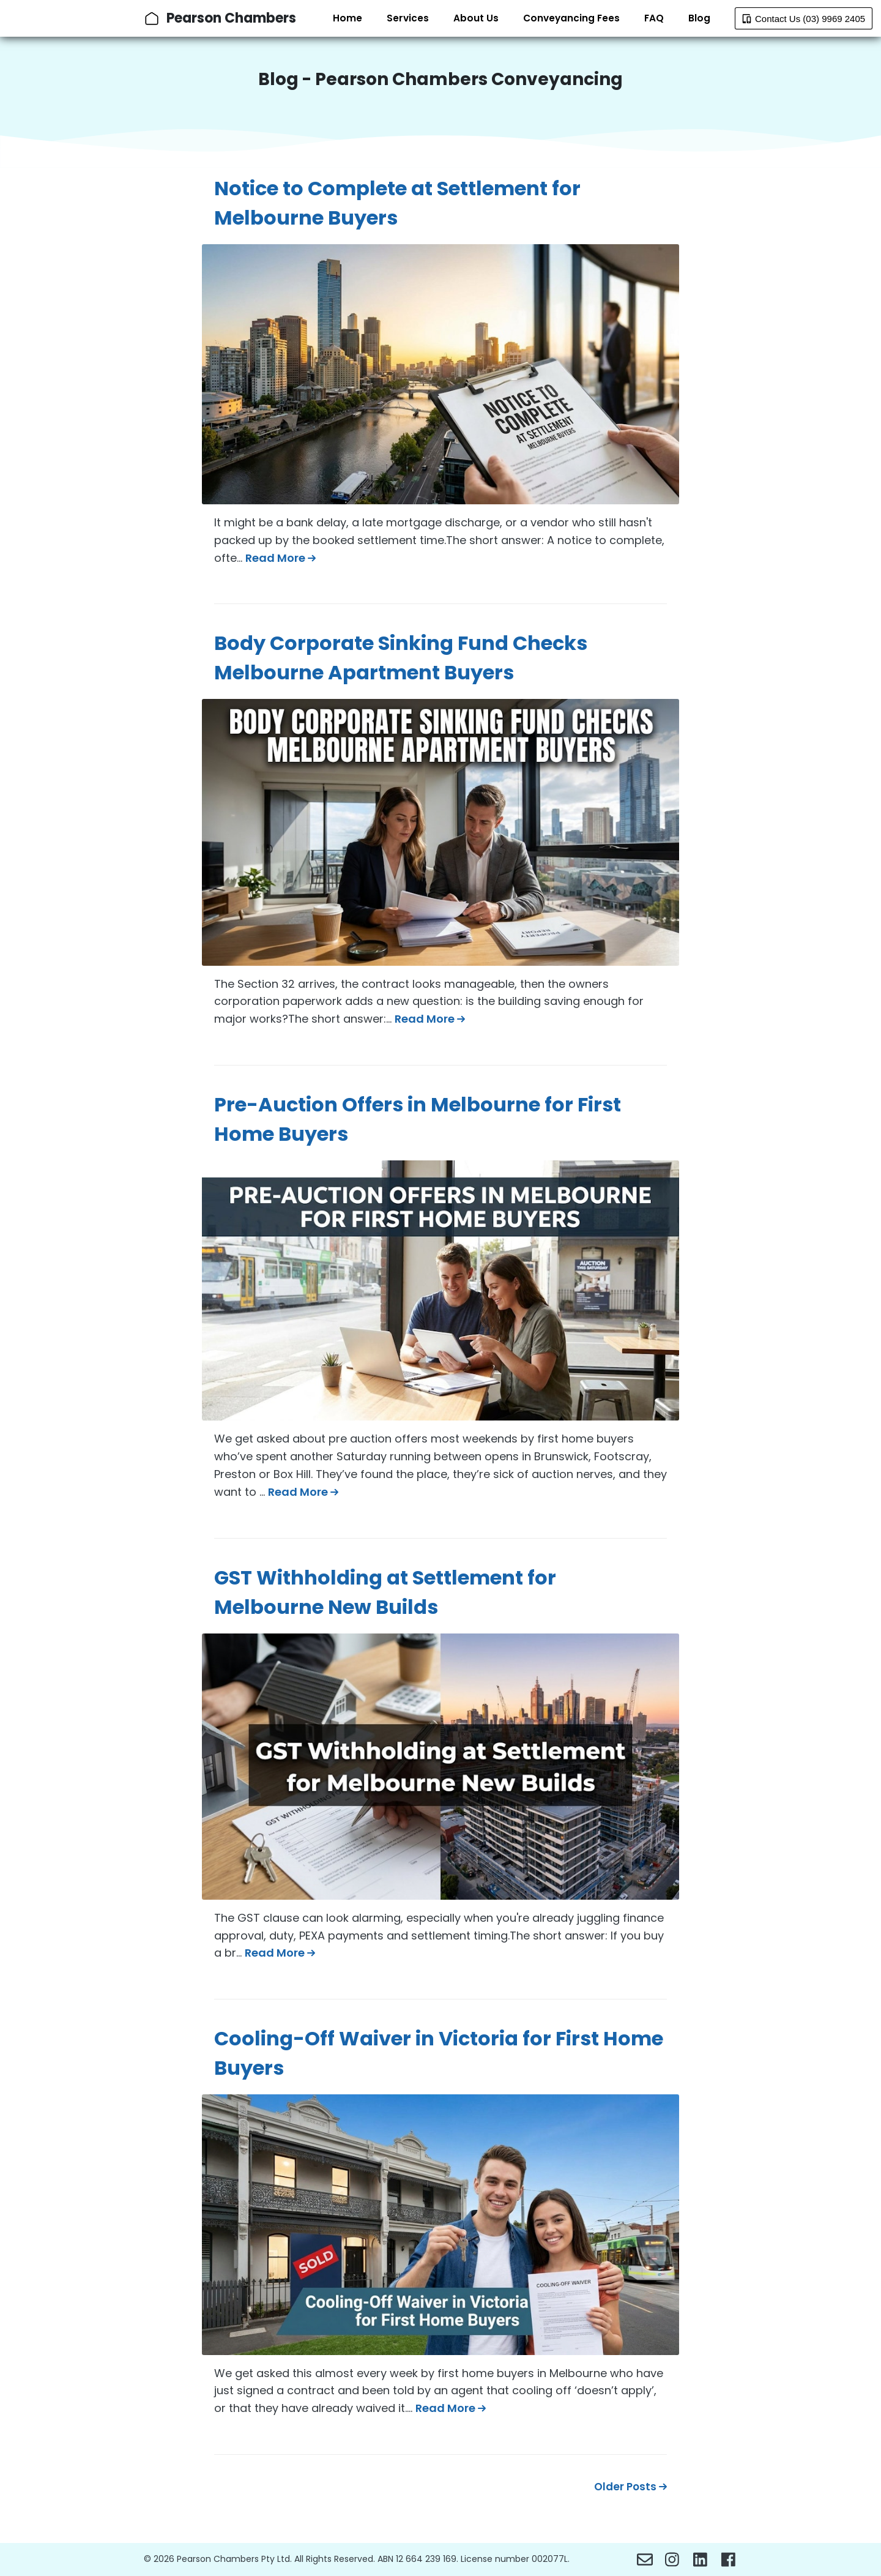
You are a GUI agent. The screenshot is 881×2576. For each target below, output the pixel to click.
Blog (699, 18)
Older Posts (630, 2486)
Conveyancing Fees (571, 18)
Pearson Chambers (231, 18)
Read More (280, 558)
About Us (476, 18)
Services (408, 18)
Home (347, 18)
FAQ (654, 18)
